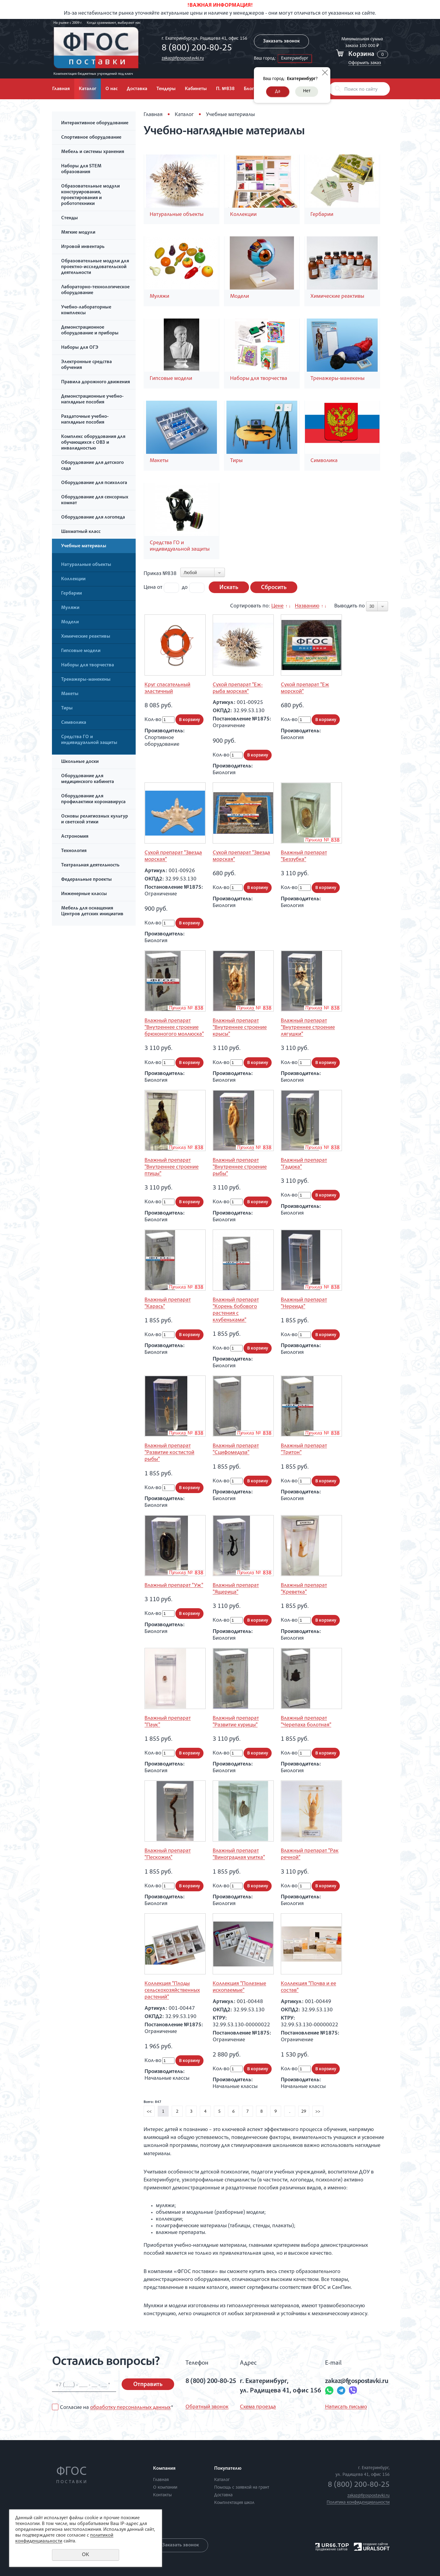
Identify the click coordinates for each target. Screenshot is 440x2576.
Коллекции (73, 579)
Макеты (70, 694)
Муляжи (70, 608)
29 (303, 2111)
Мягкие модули (78, 232)
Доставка (137, 89)
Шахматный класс (81, 532)
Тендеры (166, 89)
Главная (61, 89)
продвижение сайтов (331, 2549)
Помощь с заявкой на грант (241, 2487)
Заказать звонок (281, 41)
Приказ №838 (160, 574)
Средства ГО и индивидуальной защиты (89, 740)
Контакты (162, 2495)
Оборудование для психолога (94, 483)
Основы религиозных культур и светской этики (94, 819)
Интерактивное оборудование (94, 123)
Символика (73, 722)
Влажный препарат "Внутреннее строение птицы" (172, 1167)
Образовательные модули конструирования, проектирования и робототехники (90, 195)
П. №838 (225, 89)
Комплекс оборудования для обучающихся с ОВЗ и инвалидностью (93, 443)
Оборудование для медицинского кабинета (87, 779)
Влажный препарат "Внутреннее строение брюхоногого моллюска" (174, 1027)
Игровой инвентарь (83, 247)
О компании (165, 2487)
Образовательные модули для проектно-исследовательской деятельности (95, 267)
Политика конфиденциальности (358, 2502)
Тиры (67, 708)
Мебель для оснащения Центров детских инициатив (92, 911)
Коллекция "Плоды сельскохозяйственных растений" (172, 1990)
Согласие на (116, 2407)
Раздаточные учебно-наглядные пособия (85, 419)
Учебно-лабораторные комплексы (86, 310)
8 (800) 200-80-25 (197, 48)
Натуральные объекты (86, 565)
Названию (307, 606)
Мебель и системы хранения (92, 152)
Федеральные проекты (86, 879)
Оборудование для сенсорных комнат (94, 500)
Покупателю (227, 2468)
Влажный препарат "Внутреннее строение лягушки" (308, 1027)
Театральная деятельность (90, 865)
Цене (277, 606)
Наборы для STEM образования (81, 169)
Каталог (87, 89)
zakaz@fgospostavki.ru (183, 58)
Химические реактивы (85, 636)
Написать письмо (346, 2407)
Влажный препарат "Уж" (174, 1585)
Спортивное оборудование (91, 137)
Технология (73, 851)
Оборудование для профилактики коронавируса (93, 799)
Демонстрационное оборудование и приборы (90, 330)
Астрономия (74, 836)
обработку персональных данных (130, 2407)
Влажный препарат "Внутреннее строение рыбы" (240, 1167)
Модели (70, 622)
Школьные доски (80, 762)
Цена (150, 587)
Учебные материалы (83, 546)
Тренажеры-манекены (86, 679)
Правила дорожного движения (95, 382)
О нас (111, 89)
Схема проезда (258, 2407)
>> (317, 2111)
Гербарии (71, 593)
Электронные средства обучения (86, 365)
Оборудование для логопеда (93, 517)
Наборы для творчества (87, 665)
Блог (249, 89)
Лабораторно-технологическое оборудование (95, 290)
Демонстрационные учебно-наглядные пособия (92, 399)
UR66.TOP (332, 2545)
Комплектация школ (234, 2503)
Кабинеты (196, 89)
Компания (164, 2468)
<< (149, 2111)
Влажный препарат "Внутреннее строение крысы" (240, 1027)
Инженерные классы (84, 894)
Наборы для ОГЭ (79, 347)
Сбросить (274, 588)
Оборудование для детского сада (92, 466)
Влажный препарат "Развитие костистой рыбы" (169, 1452)
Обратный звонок (207, 2407)
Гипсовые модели (81, 651)
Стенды (69, 218)
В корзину (189, 720)
